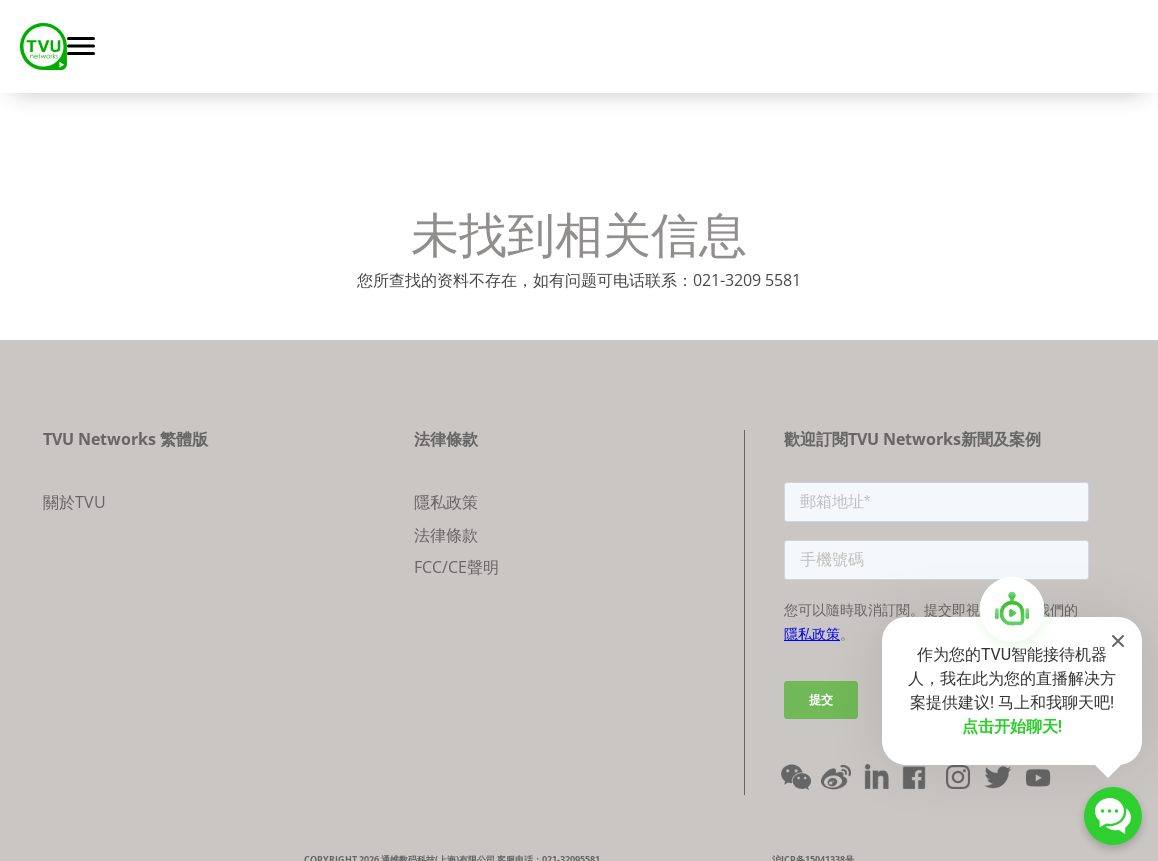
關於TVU (74, 502)
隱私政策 (446, 502)
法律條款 (446, 535)
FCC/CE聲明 (456, 567)
